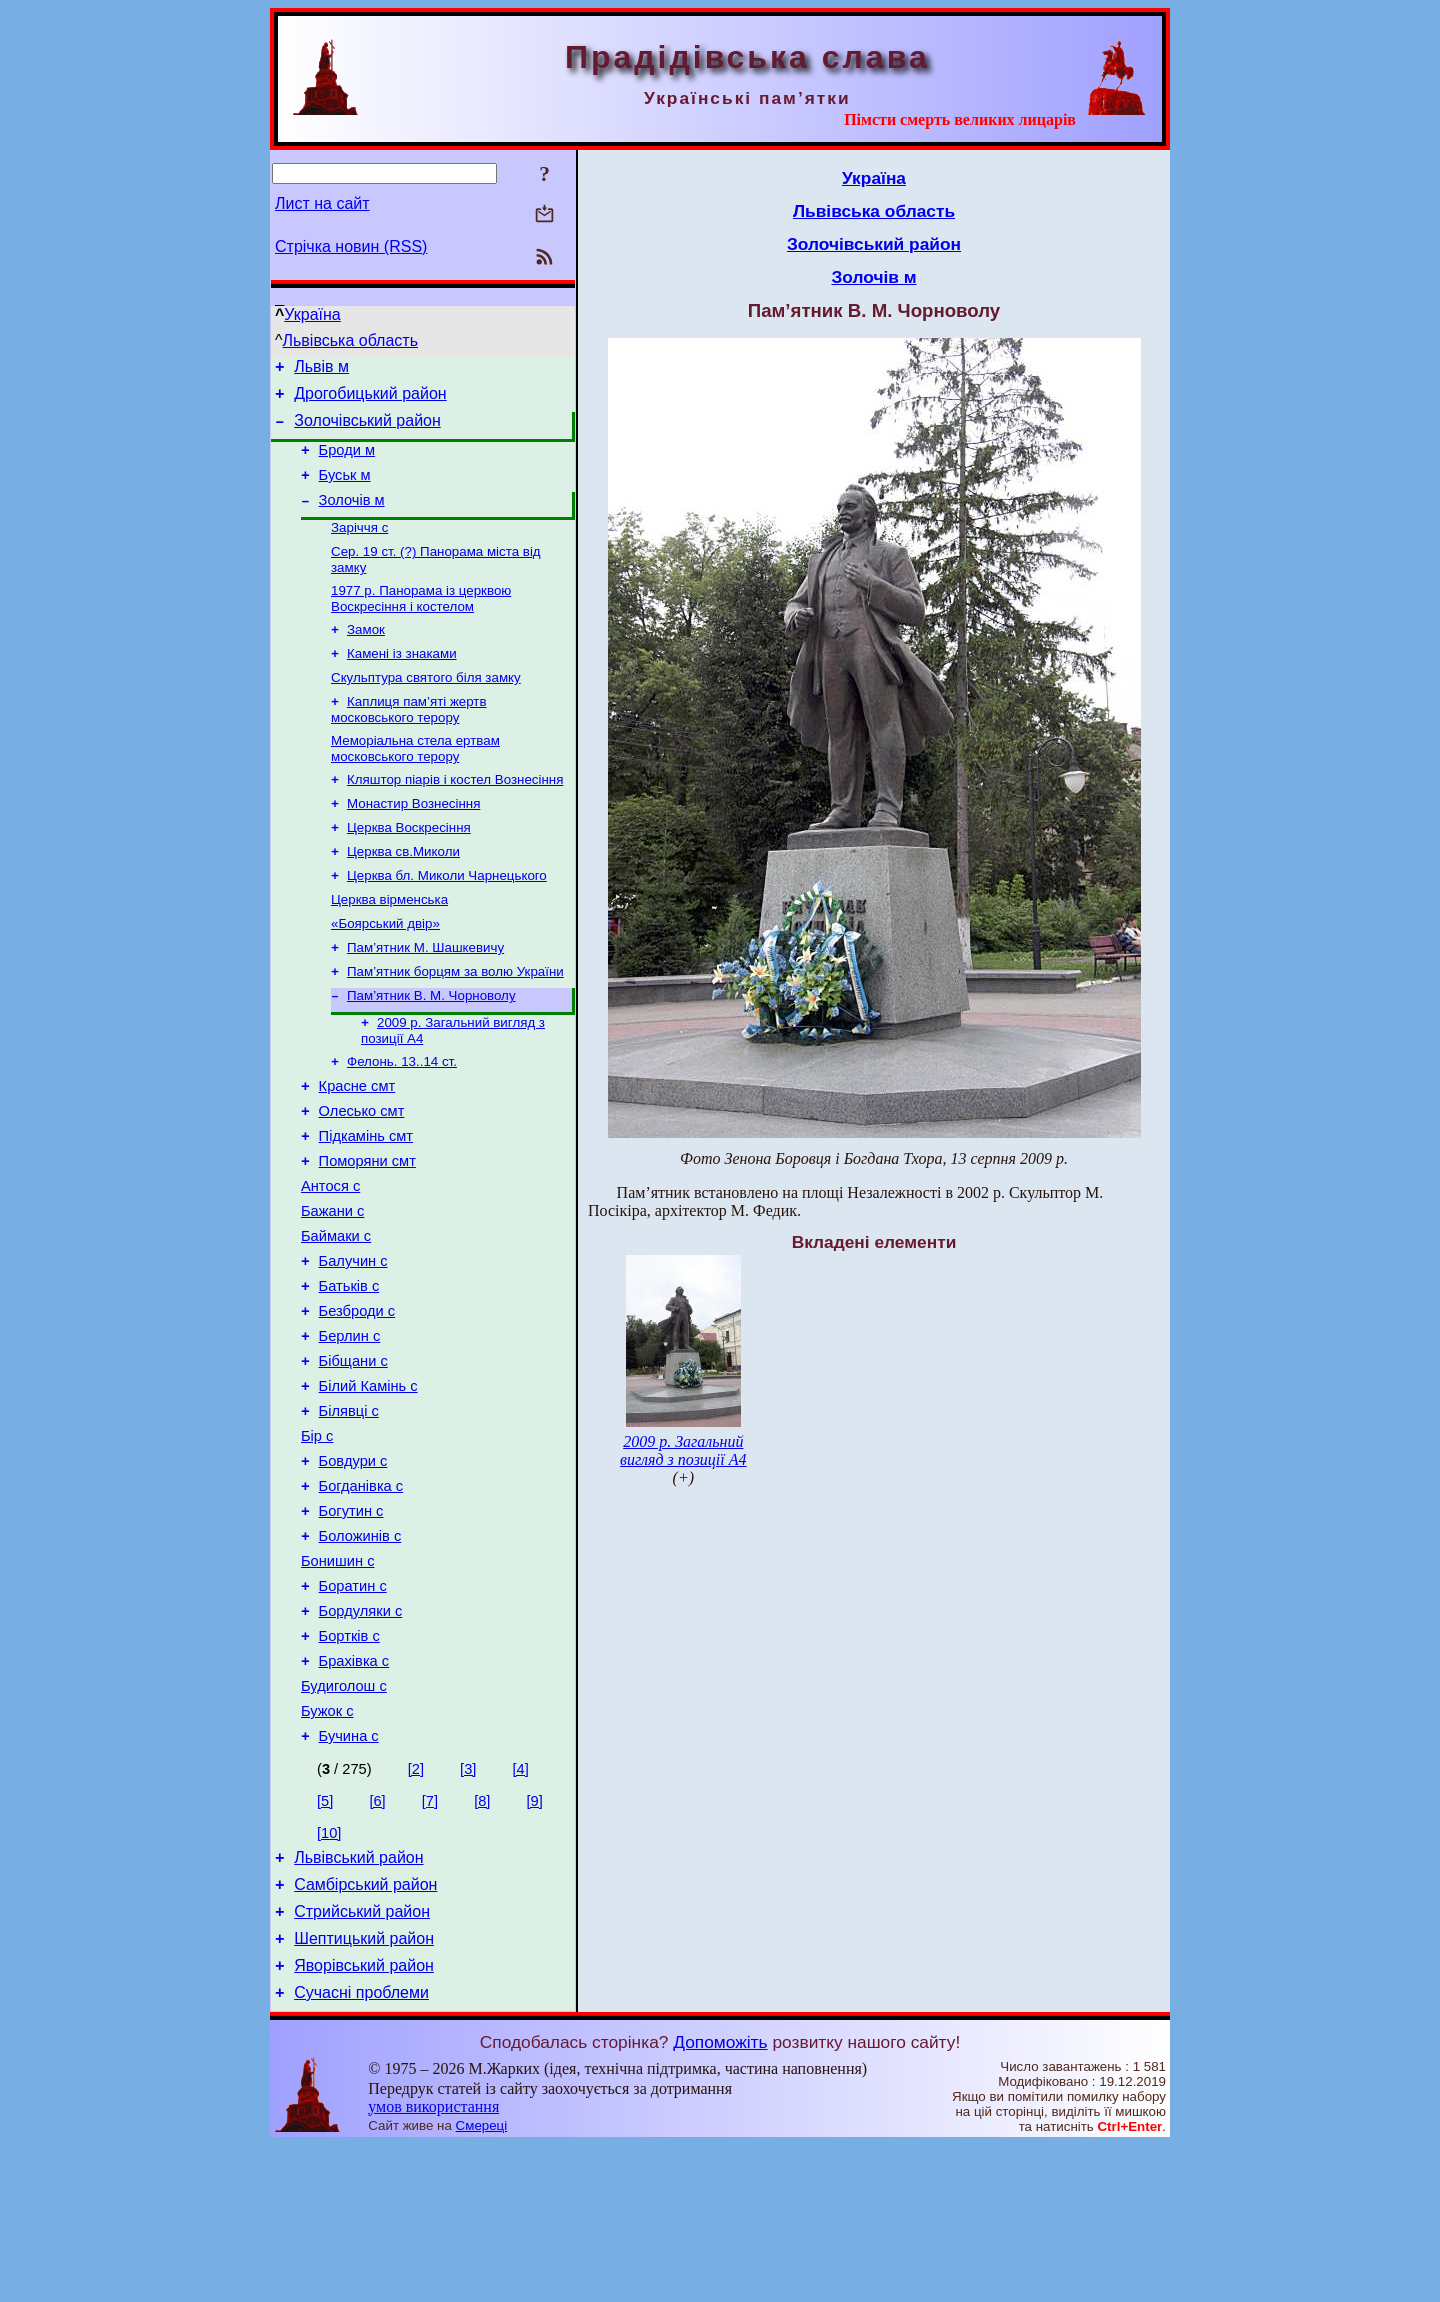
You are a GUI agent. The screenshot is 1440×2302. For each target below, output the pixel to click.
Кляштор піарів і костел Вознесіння (455, 815)
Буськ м (345, 490)
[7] (430, 1940)
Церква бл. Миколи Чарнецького (447, 919)
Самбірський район (365, 2029)
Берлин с (350, 1427)
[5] (325, 1940)
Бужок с (327, 1847)
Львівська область (350, 340)
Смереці (482, 2282)
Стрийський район (362, 2059)
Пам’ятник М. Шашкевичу (425, 997)
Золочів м (352, 518)
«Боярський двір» (385, 971)
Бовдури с (353, 1567)
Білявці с (349, 1511)
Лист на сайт (322, 203)
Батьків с (349, 1371)
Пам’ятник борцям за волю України (455, 1023)
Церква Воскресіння (409, 867)
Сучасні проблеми (361, 2149)
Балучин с (353, 1343)
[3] (468, 1908)
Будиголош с (344, 1819)
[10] (329, 1972)
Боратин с (353, 1707)
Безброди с (357, 1399)
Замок (366, 655)
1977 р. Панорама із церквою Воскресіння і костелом (421, 622)
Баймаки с (336, 1315)
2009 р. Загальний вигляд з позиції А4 (683, 1450)
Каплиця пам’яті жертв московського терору (409, 741)
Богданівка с (361, 1595)
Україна (312, 314)
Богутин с (351, 1623)
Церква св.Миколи (403, 893)
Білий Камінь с (368, 1483)
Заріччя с (359, 547)
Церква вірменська (389, 945)
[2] (416, 1908)
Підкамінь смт (366, 1203)
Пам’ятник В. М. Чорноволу (431, 1049)
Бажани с (332, 1287)
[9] (535, 1940)
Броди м (347, 462)
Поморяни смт (367, 1231)
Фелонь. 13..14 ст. (402, 1119)
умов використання (433, 2263)
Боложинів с (360, 1651)
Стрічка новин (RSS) (351, 246)
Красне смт (357, 1147)
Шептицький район (364, 2089)
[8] (482, 1940)
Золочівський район (367, 429)
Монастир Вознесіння (413, 841)
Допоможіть (720, 2199)
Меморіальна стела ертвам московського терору (415, 782)
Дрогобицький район (370, 399)
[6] (377, 1940)
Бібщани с (353, 1455)
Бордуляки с (361, 1735)
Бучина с (349, 1875)
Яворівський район (364, 2119)
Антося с (330, 1259)
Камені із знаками (402, 681)
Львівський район (358, 1999)
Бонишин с (338, 1679)
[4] (520, 1908)
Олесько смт (362, 1175)
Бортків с (349, 1763)
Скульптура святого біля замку (426, 707)
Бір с (317, 1539)
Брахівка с (354, 1791)
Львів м (321, 369)
